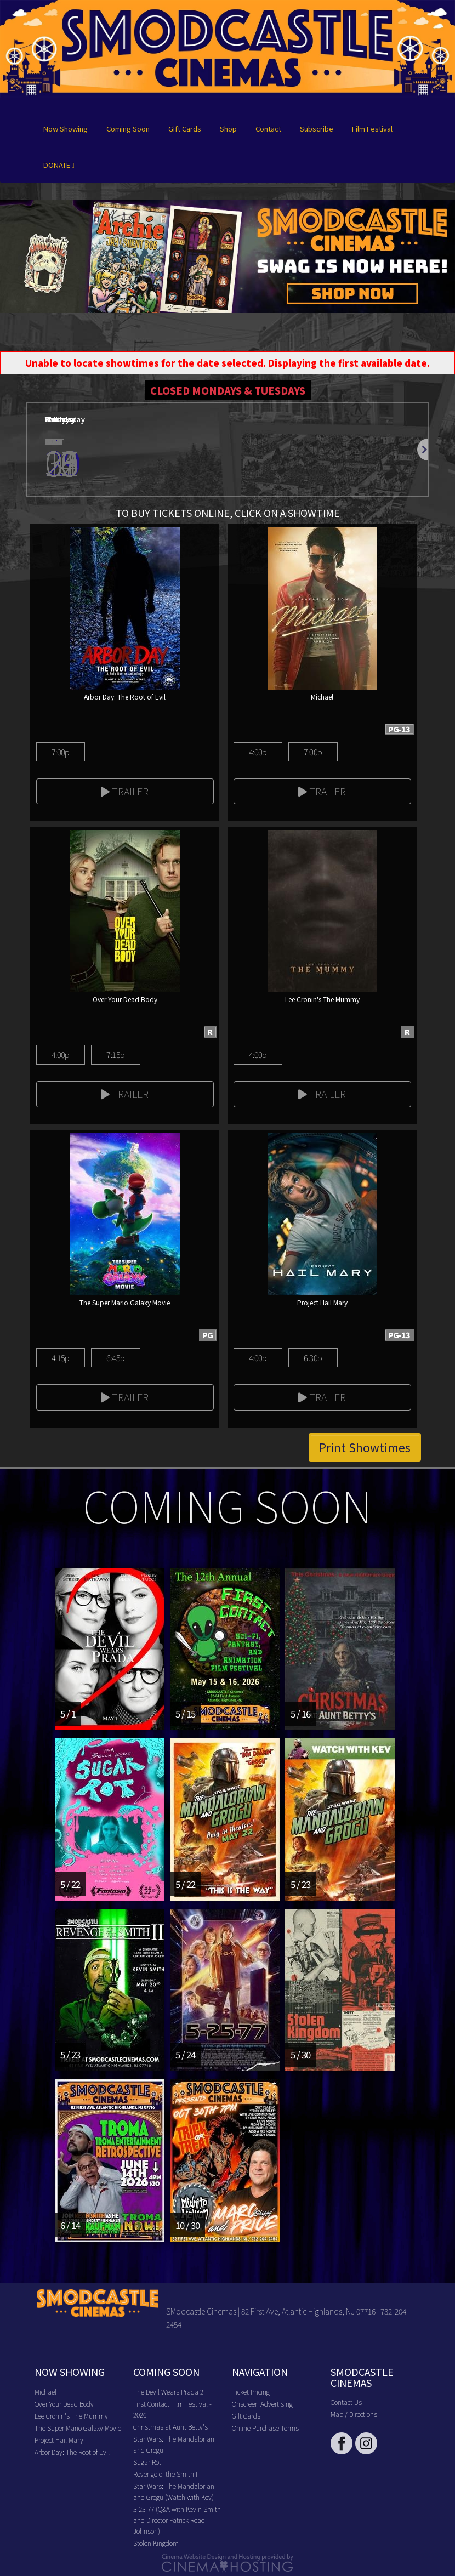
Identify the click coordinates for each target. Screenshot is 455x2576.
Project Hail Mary (59, 2439)
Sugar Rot (147, 2461)
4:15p (61, 1357)
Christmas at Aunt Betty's (170, 2426)
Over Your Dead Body (64, 2403)
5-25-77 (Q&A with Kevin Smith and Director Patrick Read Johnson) (177, 2519)
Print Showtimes (365, 1447)
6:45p (115, 1357)
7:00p (61, 752)
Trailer (125, 791)
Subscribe (316, 128)
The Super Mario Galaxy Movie (78, 2427)
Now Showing (65, 128)
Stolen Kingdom (156, 2542)
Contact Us (346, 2402)
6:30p (313, 1357)
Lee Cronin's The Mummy (71, 2415)
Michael (45, 2391)
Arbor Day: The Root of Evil (72, 2451)
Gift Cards (184, 128)
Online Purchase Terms (265, 2427)
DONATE (59, 165)
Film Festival (372, 128)
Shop (228, 128)
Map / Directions (354, 2414)
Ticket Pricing (251, 2391)
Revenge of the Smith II (166, 2473)
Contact (268, 128)
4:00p (258, 752)
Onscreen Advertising (262, 2403)
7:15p (115, 1054)
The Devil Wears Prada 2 (168, 2391)
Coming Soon (128, 128)
